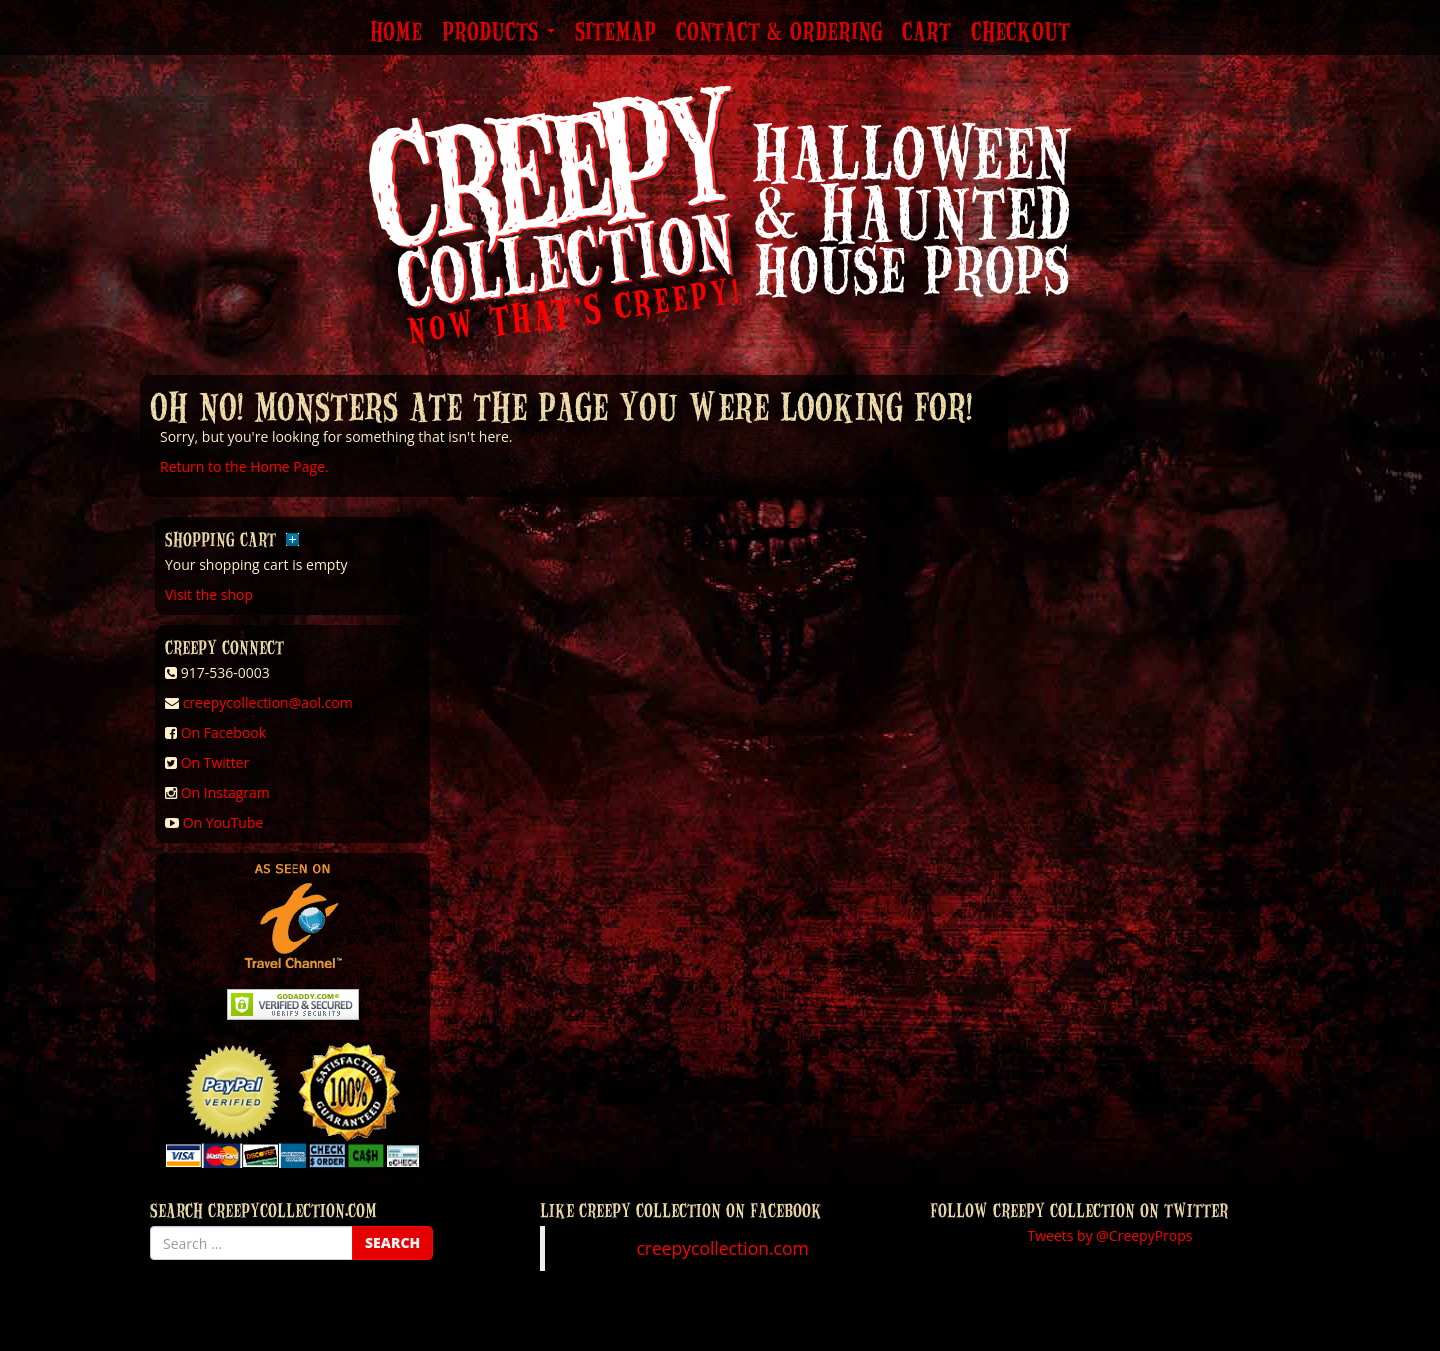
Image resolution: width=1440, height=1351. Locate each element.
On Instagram (225, 792)
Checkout (1020, 33)
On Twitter (215, 762)
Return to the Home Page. (244, 466)
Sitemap (615, 33)
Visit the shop (209, 594)
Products (498, 33)
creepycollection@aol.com (268, 702)
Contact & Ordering (779, 33)
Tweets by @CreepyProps (1110, 1235)
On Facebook (223, 732)
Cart (926, 33)
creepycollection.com (722, 1248)
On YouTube (223, 822)
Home (396, 33)
